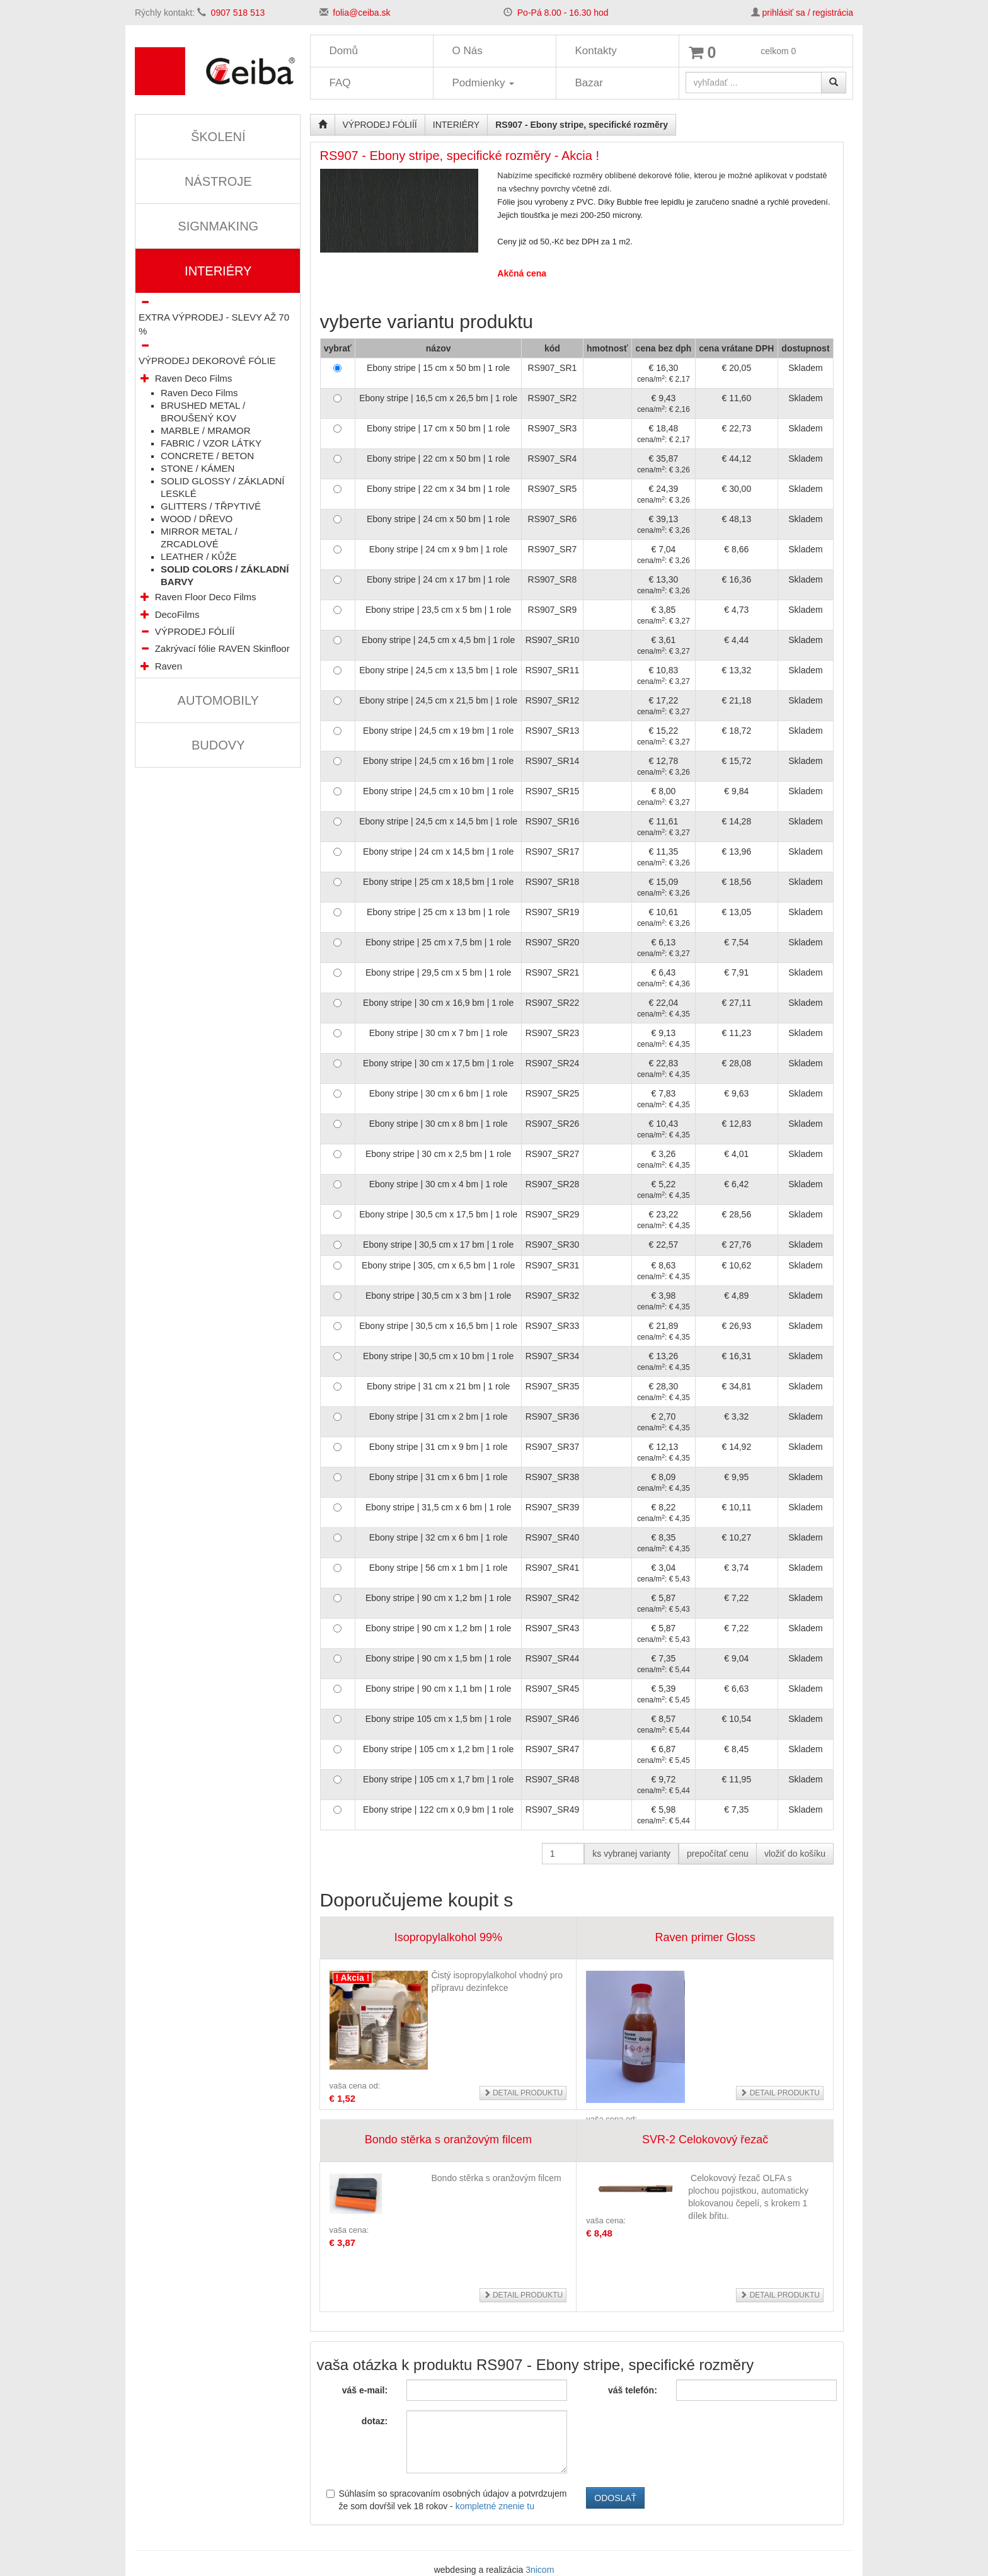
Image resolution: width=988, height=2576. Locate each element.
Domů (344, 51)
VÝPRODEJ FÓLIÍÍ (195, 631)
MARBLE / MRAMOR (206, 430)
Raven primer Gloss (705, 1937)
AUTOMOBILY (218, 700)
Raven (168, 666)
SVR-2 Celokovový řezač (705, 2139)
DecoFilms (177, 614)
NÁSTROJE (218, 181)
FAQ (340, 83)
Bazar (589, 83)
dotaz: (375, 2421)
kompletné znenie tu (495, 2506)
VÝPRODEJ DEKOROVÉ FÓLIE (207, 360)
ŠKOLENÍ (218, 137)
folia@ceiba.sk (361, 13)
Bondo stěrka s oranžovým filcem (448, 2139)
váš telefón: (632, 2390)
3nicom (540, 2570)
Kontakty (596, 51)
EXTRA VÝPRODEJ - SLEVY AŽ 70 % (214, 324)
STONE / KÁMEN (197, 468)
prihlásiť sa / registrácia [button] (807, 13)
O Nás (467, 51)
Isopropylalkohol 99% (448, 1937)
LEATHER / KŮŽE (199, 556)
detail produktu (523, 2093)
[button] (145, 377)
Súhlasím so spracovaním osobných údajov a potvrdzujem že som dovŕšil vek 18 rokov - (446, 2499)
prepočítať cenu (718, 1854)
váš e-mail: (365, 2390)
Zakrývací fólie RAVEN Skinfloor (222, 648)
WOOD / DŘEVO (197, 518)
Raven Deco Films (194, 378)
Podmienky (483, 83)
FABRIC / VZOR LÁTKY (211, 443)
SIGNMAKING (218, 226)
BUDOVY (218, 745)
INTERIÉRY (218, 271)
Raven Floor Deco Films (205, 596)
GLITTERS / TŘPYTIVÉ (211, 506)
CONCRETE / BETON (207, 455)
